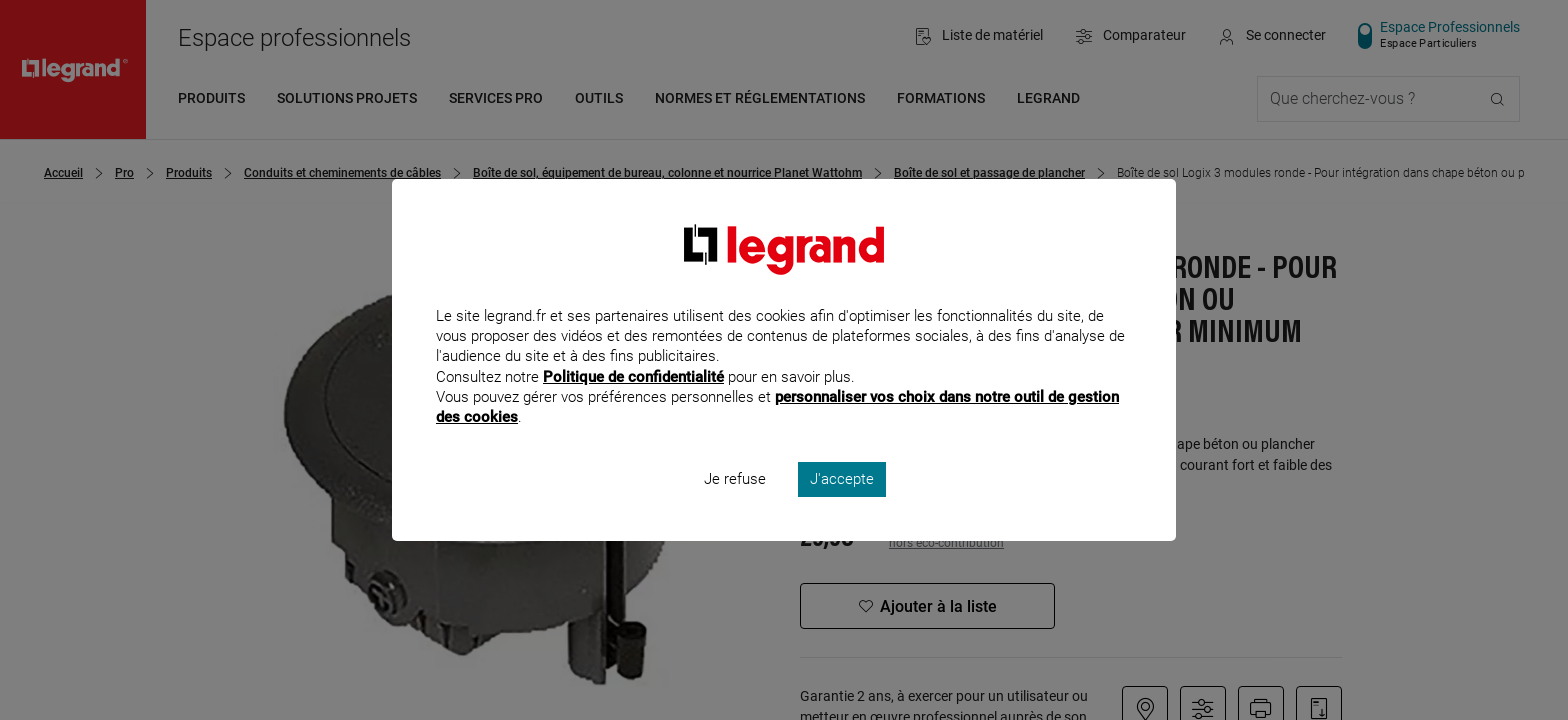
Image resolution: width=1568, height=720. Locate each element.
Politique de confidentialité (633, 403)
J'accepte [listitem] (842, 506)
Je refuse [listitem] (735, 506)
